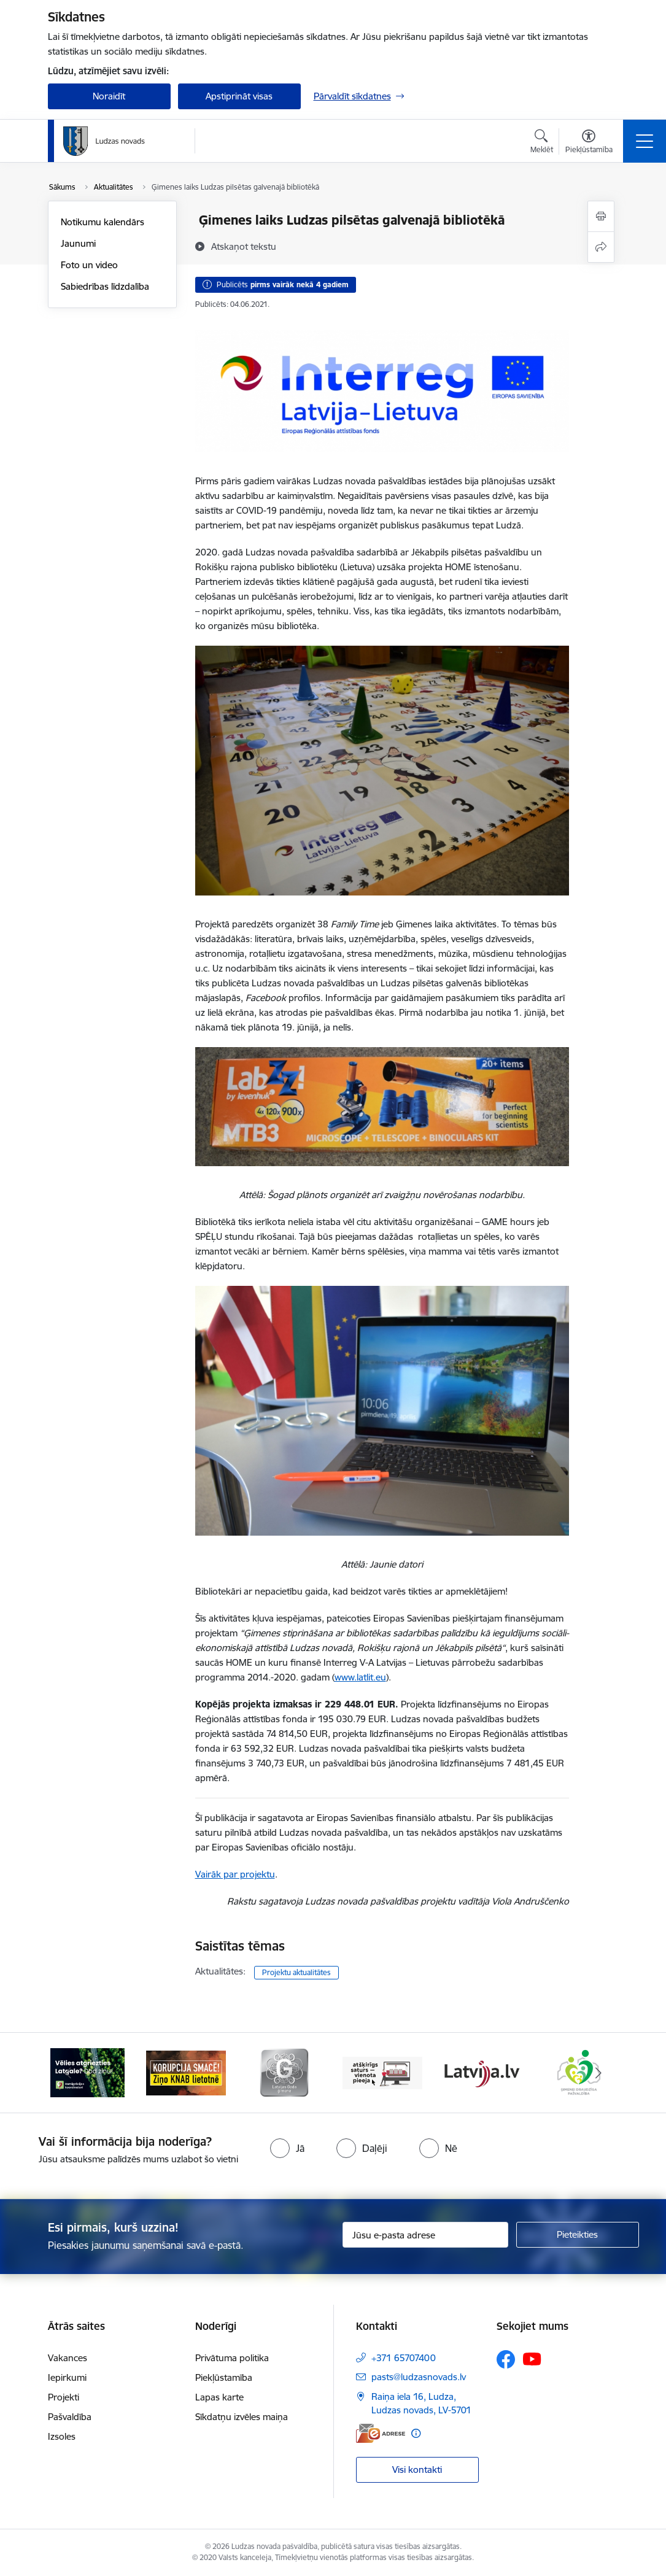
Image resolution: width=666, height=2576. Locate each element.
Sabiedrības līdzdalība (105, 286)
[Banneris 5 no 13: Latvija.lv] (481, 2072)
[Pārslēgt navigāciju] (644, 141)
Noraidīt (109, 96)
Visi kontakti (417, 2469)
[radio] (287, 2148)
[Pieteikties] (577, 2235)
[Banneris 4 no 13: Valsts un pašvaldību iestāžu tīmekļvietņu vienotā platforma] (382, 2072)
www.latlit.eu (360, 1677)
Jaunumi (78, 243)
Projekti (63, 2397)
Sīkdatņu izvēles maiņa (241, 2417)
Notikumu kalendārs (102, 222)
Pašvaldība (69, 2417)
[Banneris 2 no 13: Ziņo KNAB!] (186, 2072)
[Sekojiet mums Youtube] (532, 2358)
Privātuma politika (232, 2358)
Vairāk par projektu (235, 1874)
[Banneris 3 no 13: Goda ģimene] (284, 2072)
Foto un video (89, 265)
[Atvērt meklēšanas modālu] (541, 143)
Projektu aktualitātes (296, 1972)
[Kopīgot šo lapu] (601, 247)
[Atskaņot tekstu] (243, 246)
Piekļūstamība (223, 2377)
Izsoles (62, 2436)
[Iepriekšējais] (68, 2072)
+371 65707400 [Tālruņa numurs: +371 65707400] (403, 2358)
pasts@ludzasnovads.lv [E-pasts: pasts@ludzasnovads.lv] (418, 2377)
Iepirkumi (67, 2377)
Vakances (67, 2358)
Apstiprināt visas (239, 96)
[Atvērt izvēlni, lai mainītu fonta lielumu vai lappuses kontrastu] (589, 143)
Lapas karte (219, 2397)
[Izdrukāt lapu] (601, 216)
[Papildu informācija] (415, 2433)
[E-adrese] (380, 2433)
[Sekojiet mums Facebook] (506, 2359)
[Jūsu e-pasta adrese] (425, 2235)
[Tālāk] (598, 2072)
